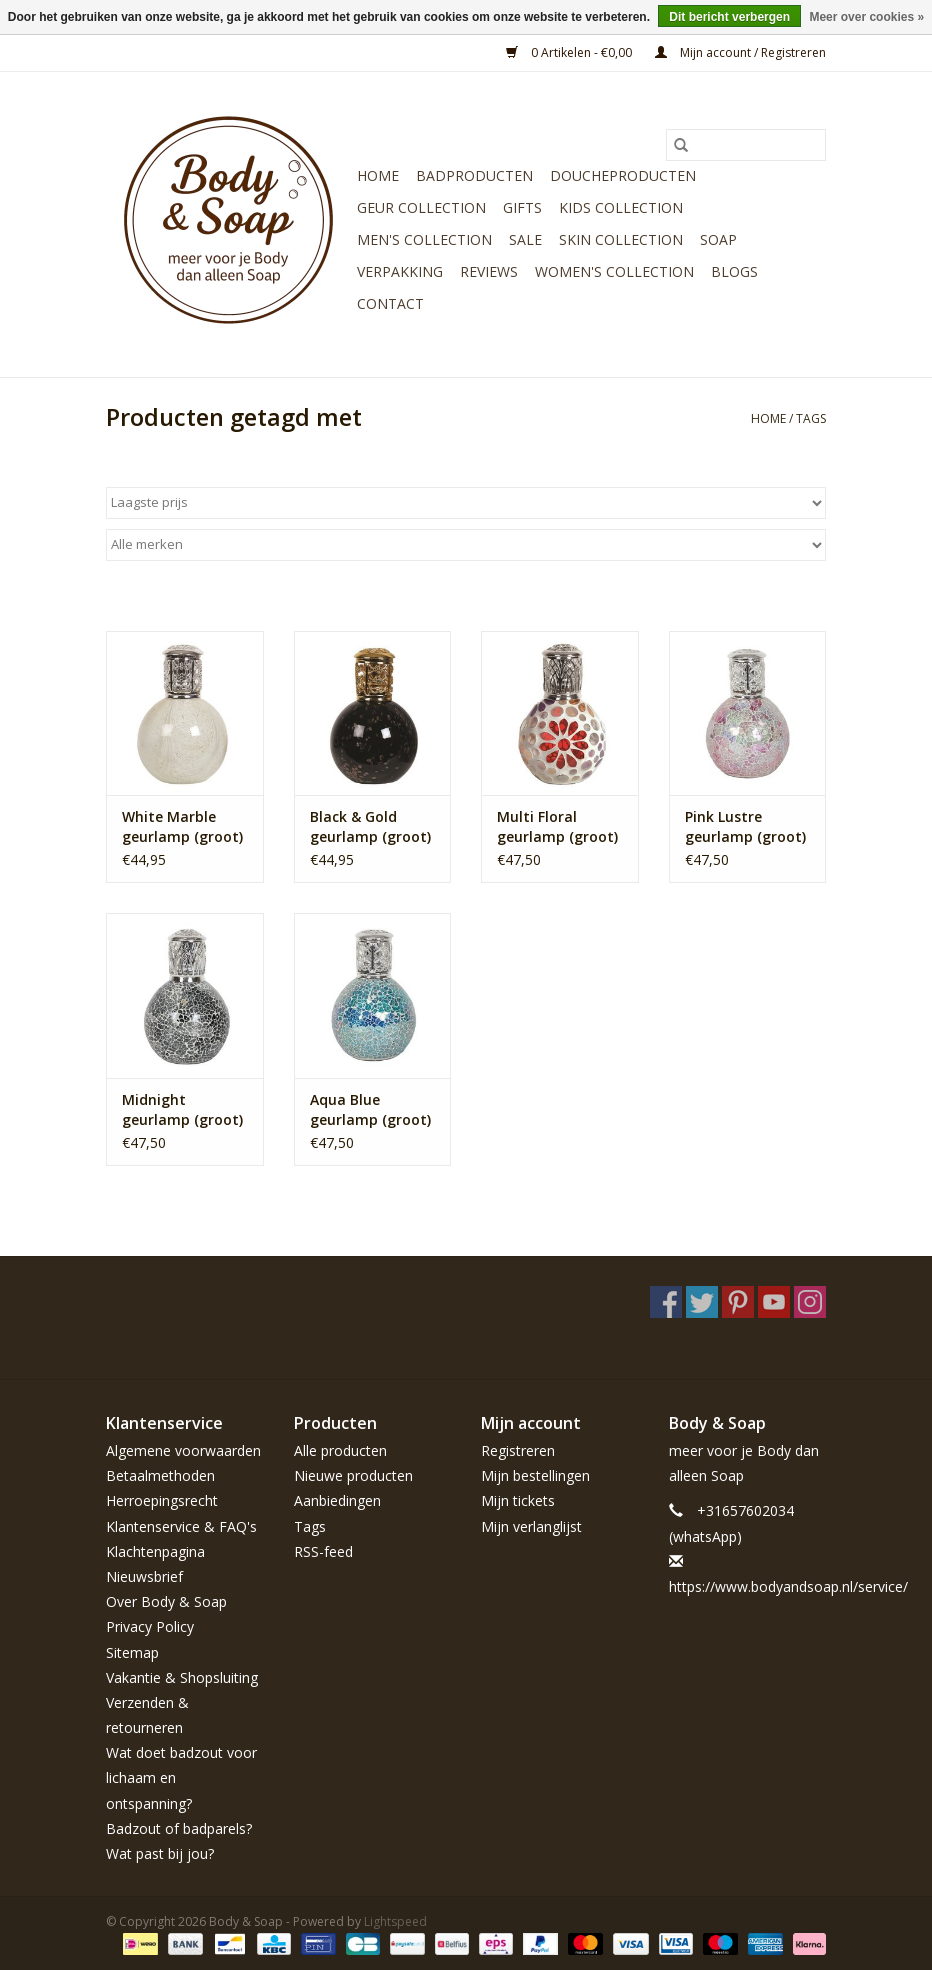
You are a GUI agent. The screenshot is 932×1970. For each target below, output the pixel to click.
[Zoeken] (746, 145)
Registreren (518, 1450)
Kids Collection (621, 207)
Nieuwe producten (353, 1475)
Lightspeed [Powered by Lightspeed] (395, 1921)
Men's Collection (424, 239)
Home (378, 175)
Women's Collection (614, 271)
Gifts (522, 207)
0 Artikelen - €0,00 (570, 52)
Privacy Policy (150, 1626)
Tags (811, 418)
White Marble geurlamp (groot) (182, 826)
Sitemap (132, 1652)
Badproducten (474, 175)
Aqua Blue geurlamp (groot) (370, 1109)
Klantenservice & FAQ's (181, 1526)
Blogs (734, 271)
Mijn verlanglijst (531, 1526)
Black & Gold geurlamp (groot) (370, 826)
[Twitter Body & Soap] (702, 1302)
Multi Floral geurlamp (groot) (557, 826)
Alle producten (340, 1450)
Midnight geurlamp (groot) (182, 1109)
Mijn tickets (518, 1500)
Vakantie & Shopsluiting (182, 1677)
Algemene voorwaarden (183, 1450)
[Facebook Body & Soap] (666, 1302)
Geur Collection (421, 207)
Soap (718, 239)
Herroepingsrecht (162, 1500)
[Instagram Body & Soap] (810, 1302)
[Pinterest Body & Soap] (738, 1302)
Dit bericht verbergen (729, 17)
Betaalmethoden (160, 1475)
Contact (390, 303)
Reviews (489, 271)
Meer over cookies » (866, 17)
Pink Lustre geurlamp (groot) (745, 826)
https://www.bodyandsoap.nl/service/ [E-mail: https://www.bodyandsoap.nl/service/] (788, 1586)
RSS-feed (323, 1551)
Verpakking (400, 271)
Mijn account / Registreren (740, 52)
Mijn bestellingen (535, 1475)
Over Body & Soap (166, 1601)
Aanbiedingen (337, 1500)
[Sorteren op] (466, 503)
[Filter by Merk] (466, 545)
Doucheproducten (623, 175)
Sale (525, 239)
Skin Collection (621, 239)
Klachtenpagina (155, 1551)
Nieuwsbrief (144, 1576)
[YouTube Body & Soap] (774, 1302)
